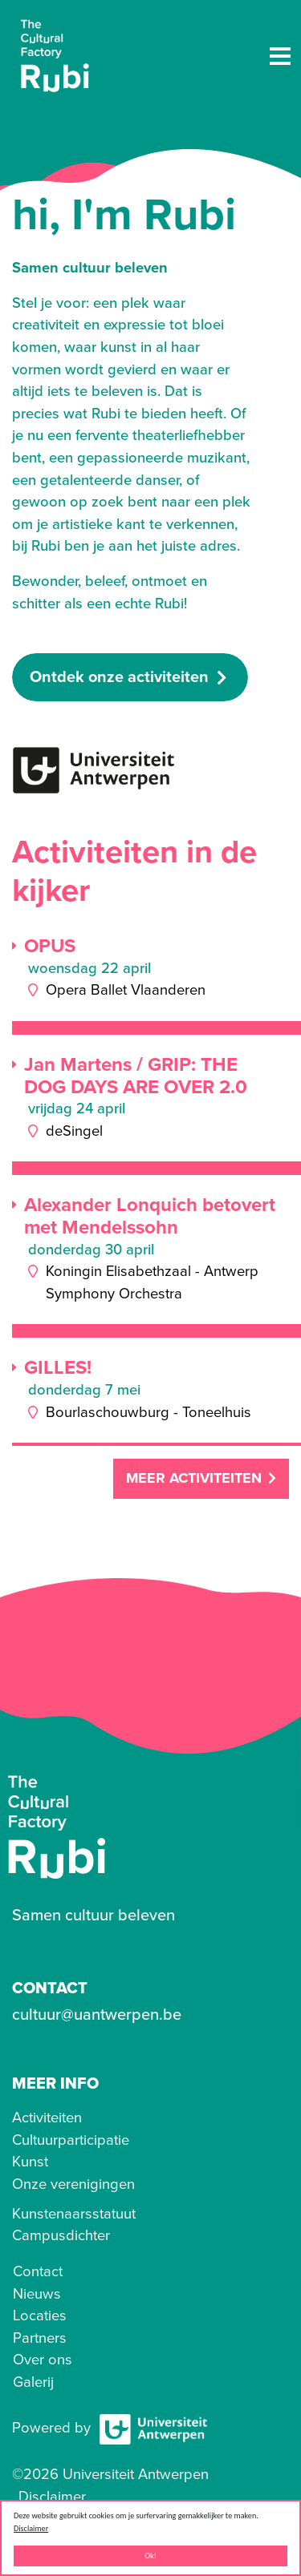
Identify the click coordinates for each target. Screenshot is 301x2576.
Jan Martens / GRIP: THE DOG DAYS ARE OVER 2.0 (135, 1076)
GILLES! (58, 1368)
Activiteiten (47, 2117)
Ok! (150, 2555)
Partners (40, 2338)
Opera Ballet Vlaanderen (125, 990)
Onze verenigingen (73, 2184)
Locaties (40, 2315)
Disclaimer (31, 2528)
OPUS (49, 946)
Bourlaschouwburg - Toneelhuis (148, 1412)
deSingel (74, 1131)
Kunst (30, 2161)
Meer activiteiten (194, 1478)
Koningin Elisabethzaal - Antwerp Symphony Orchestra (152, 1282)
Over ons (42, 2359)
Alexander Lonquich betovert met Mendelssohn (149, 1216)
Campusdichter (61, 2235)
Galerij (33, 2382)
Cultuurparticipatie (70, 2140)
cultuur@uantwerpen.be (96, 2015)
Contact (38, 2271)
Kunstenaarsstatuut (74, 2214)
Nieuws (37, 2294)
